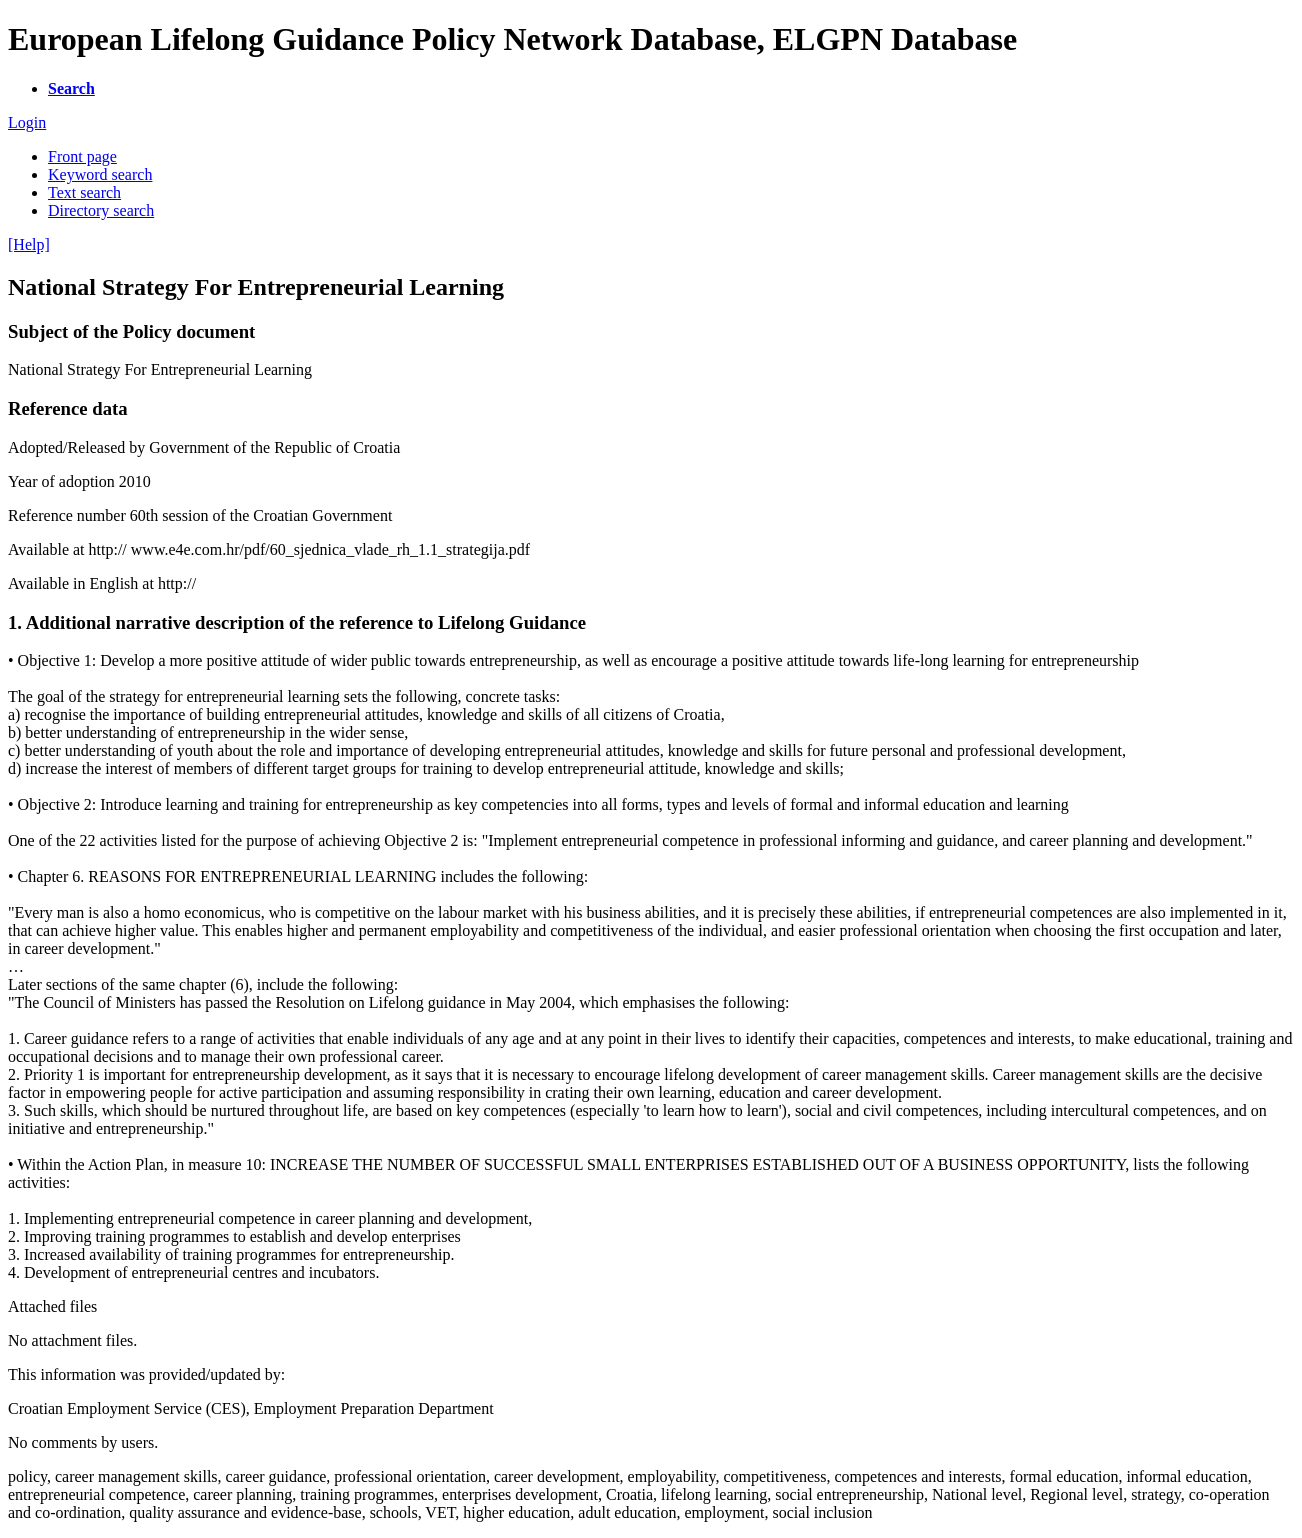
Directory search (101, 210)
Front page (82, 156)
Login (27, 122)
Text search (84, 192)
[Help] (29, 244)
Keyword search (100, 174)
